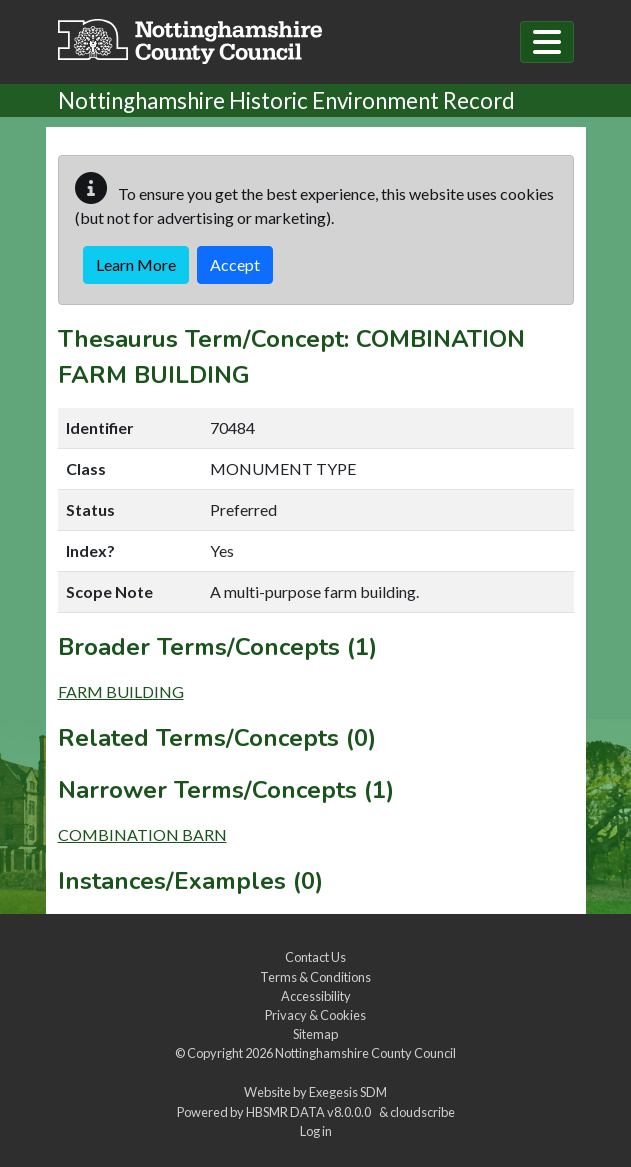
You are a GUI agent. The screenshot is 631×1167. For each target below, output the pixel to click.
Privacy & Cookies (315, 1015)
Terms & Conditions (315, 977)
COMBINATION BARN (142, 834)
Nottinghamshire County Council (365, 1053)
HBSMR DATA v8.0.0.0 (310, 1112)
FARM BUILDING (121, 691)
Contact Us (315, 957)
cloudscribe (422, 1112)
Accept (235, 264)
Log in (316, 1131)
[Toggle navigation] (547, 42)
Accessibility (316, 996)
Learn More (136, 264)
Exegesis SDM (348, 1092)
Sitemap (315, 1034)
